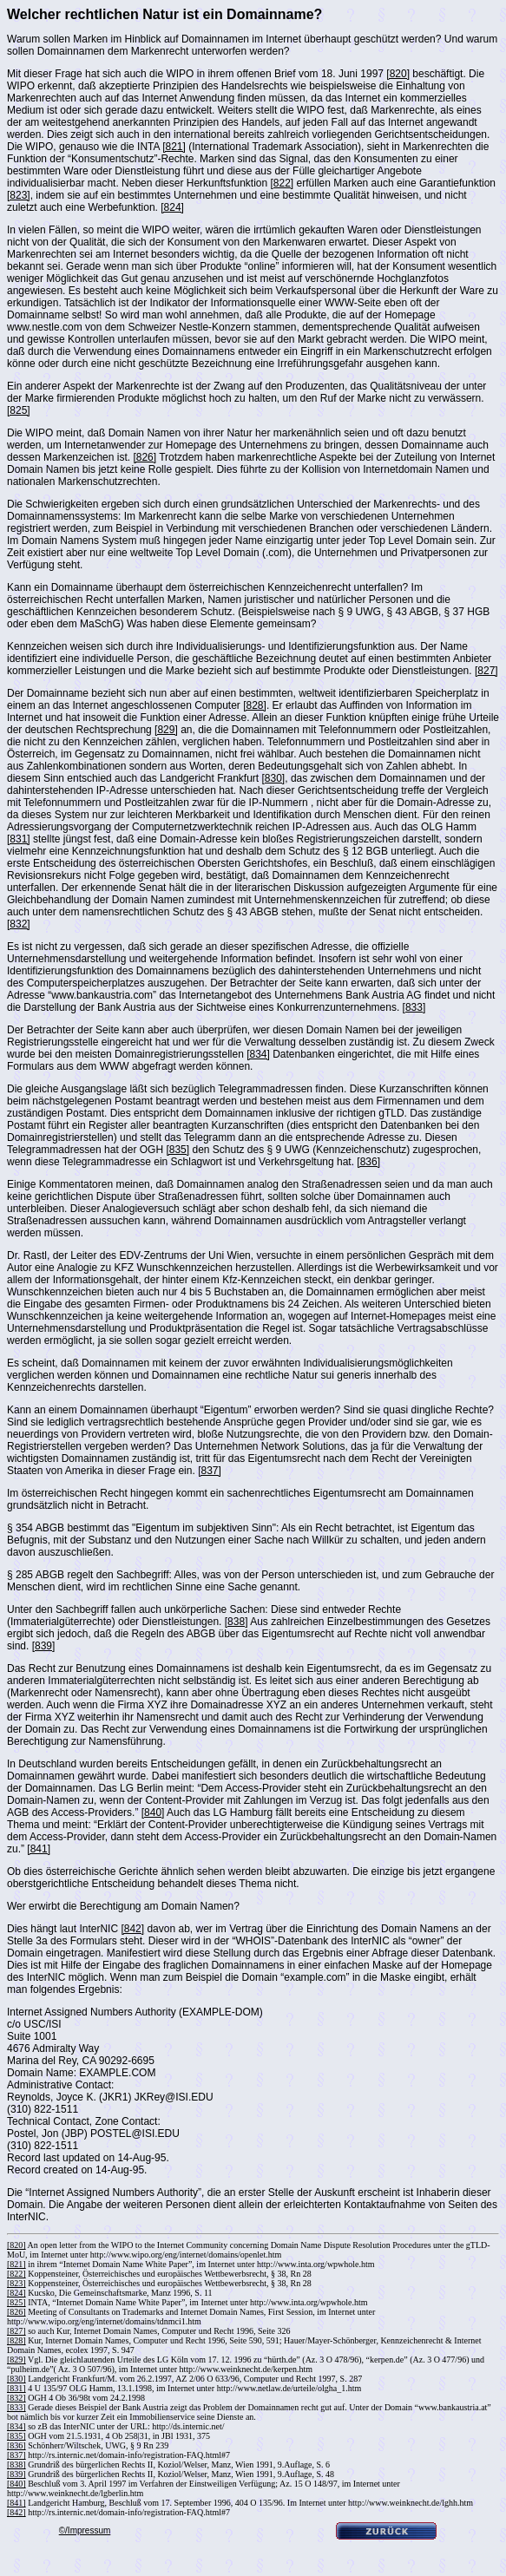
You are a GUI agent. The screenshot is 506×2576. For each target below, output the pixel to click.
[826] (144, 457)
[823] (18, 195)
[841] (38, 1849)
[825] (18, 410)
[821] (174, 147)
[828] (254, 705)
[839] (44, 1646)
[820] (398, 74)
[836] (368, 1162)
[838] (236, 1622)
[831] (18, 839)
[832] (18, 924)
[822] (282, 183)
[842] (132, 1929)
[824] (172, 207)
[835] (177, 1150)
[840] (153, 1812)
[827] (486, 671)
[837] (209, 1471)
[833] (414, 1007)
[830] (274, 778)
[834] (258, 1054)
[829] (166, 730)
